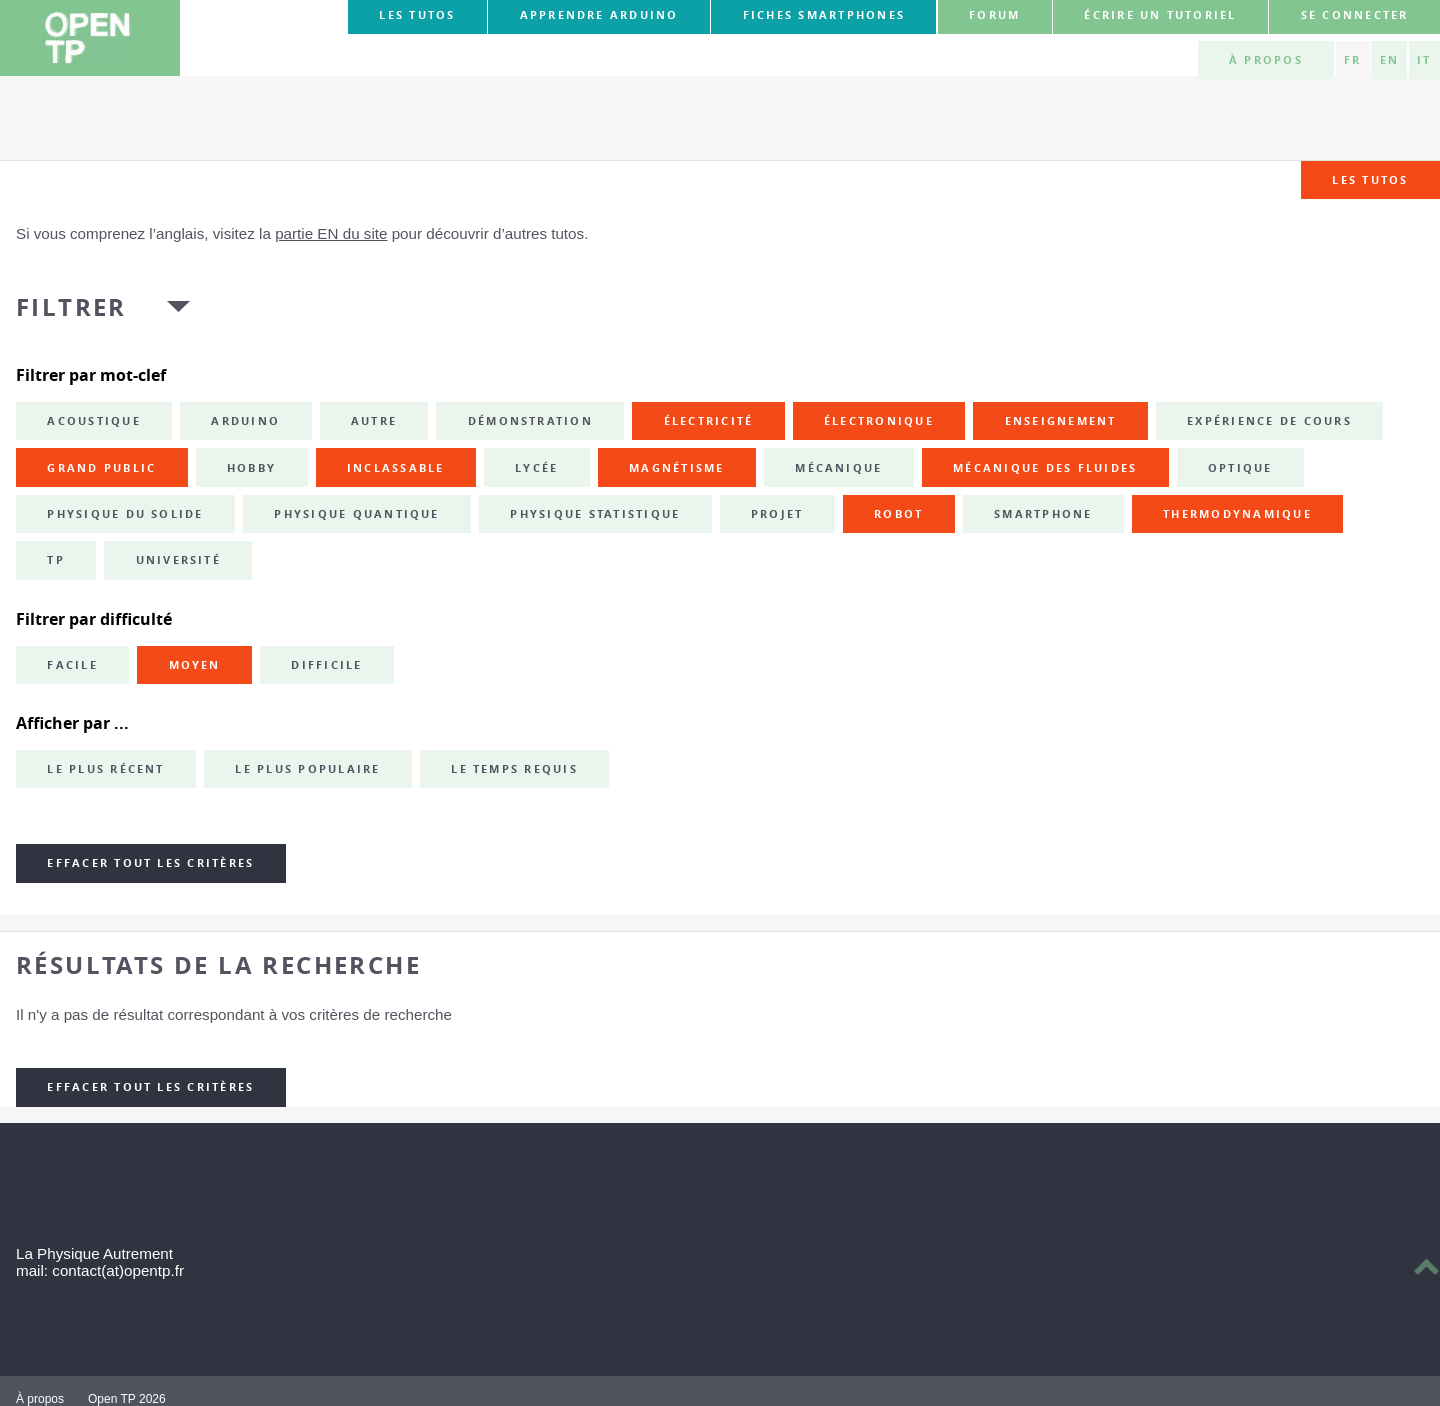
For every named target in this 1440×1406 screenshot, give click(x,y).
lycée (536, 468)
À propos (1266, 60)
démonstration (530, 421)
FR (1352, 60)
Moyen (195, 665)
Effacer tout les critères (150, 863)
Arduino (245, 421)
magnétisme (676, 468)
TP (55, 560)
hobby (251, 468)
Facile (72, 665)
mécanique (838, 468)
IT (1424, 60)
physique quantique (356, 514)
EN (1389, 60)
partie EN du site (331, 233)
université (178, 560)
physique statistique (595, 514)
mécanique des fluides (1045, 468)
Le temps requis (514, 769)
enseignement (1061, 421)
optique (1240, 468)
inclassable (396, 468)
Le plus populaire (307, 769)
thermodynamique (1237, 514)
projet (777, 514)
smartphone (1043, 514)
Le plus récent (105, 769)
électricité (709, 421)
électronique (879, 421)
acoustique (93, 421)
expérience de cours (1269, 421)
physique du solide (125, 514)
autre (374, 421)
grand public (101, 468)
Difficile (326, 665)
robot (898, 514)
